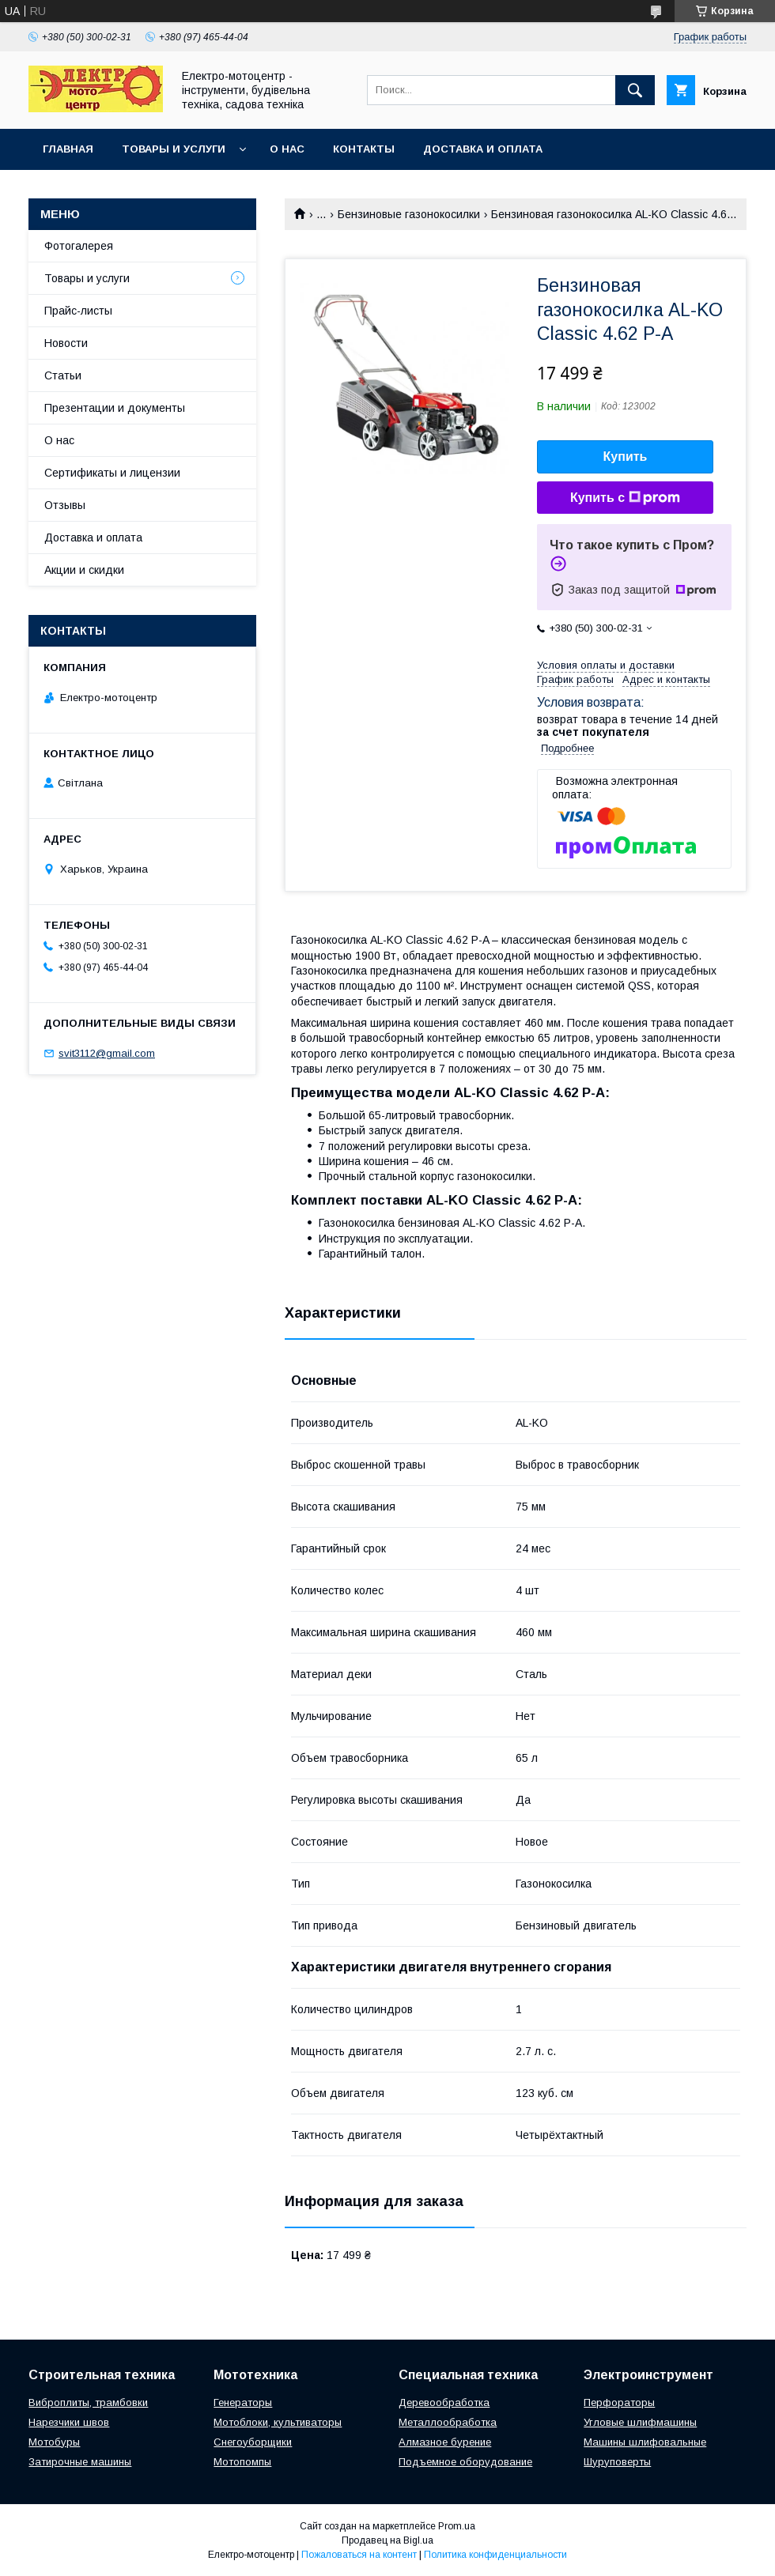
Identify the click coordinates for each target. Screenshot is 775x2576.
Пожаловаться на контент (359, 2554)
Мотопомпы (242, 2462)
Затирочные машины (79, 2462)
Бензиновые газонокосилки (409, 214)
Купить (625, 456)
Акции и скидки (84, 570)
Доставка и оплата (482, 149)
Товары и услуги (173, 149)
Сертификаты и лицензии (112, 472)
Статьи (62, 375)
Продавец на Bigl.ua (387, 2540)
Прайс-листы (78, 310)
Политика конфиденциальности (495, 2554)
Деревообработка (444, 2402)
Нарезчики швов (68, 2422)
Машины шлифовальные (645, 2442)
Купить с (625, 498)
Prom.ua (456, 2526)
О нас (287, 149)
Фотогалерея (78, 245)
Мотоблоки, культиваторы (278, 2422)
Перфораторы (619, 2402)
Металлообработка (448, 2422)
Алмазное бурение (445, 2442)
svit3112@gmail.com (107, 1053)
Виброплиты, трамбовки (88, 2402)
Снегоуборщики (253, 2442)
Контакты (364, 149)
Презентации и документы (114, 408)
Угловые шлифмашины (640, 2422)
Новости (66, 343)
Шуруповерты (617, 2462)
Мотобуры (54, 2442)
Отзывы (64, 505)
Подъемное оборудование (465, 2462)
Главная (68, 149)
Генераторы (243, 2402)
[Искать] (635, 90)
